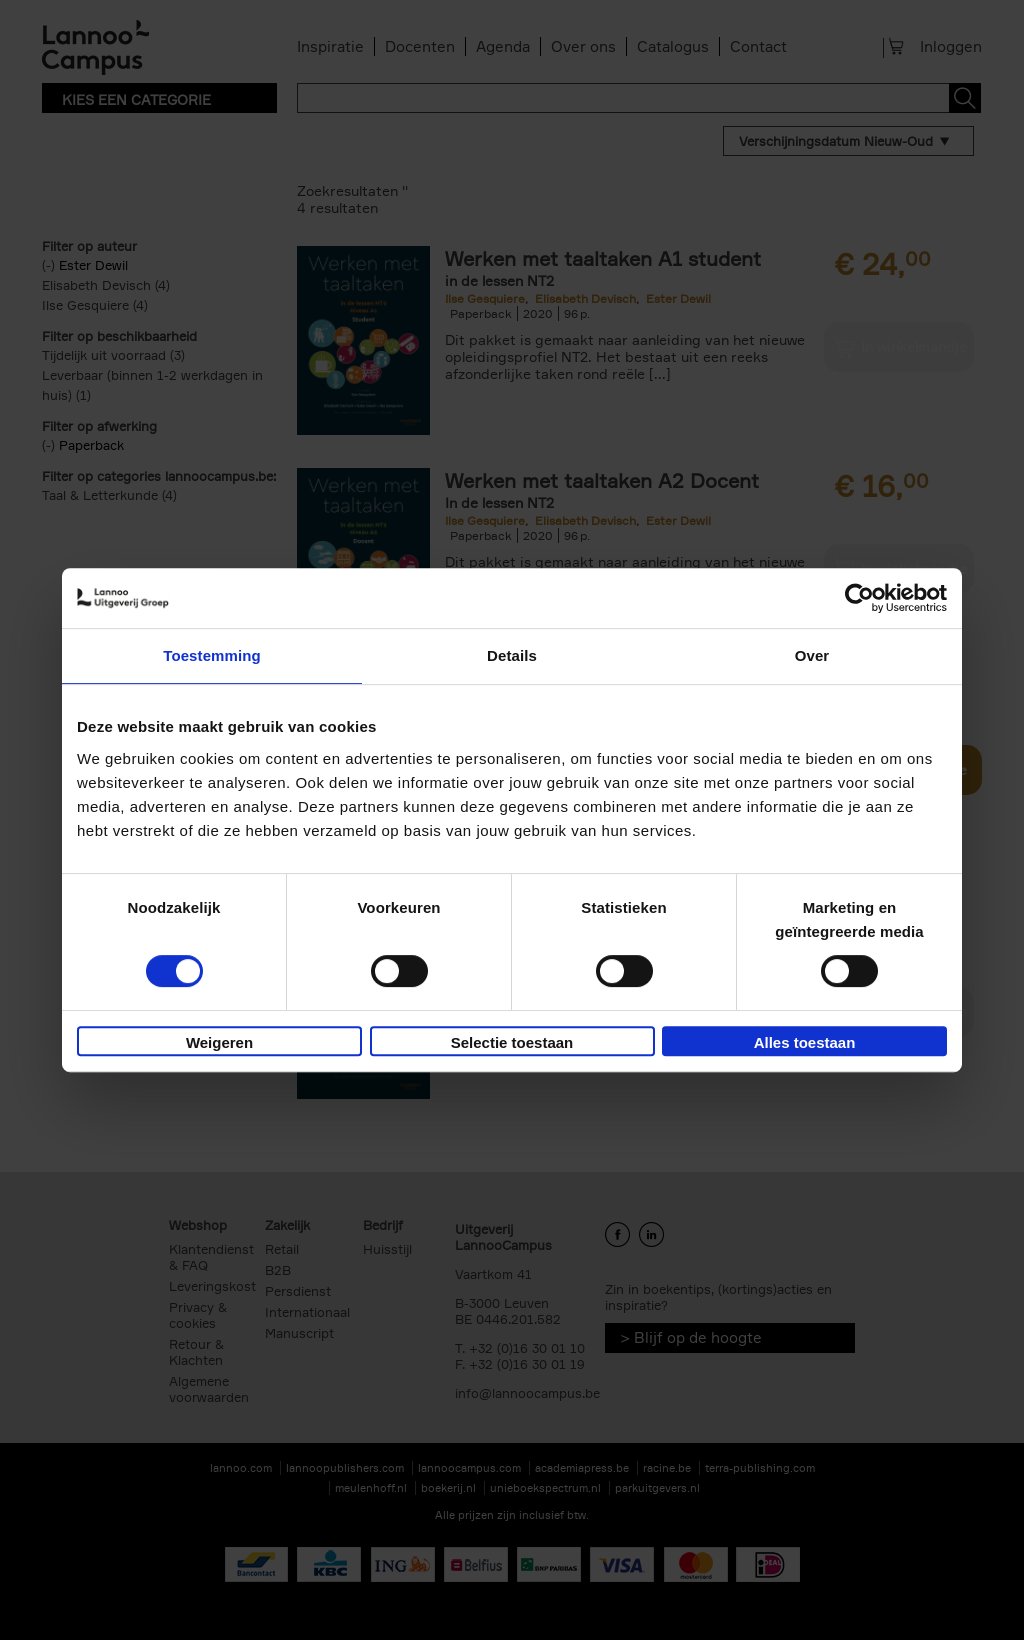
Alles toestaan (805, 1042)
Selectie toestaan (512, 1042)
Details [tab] (512, 655)
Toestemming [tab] (212, 655)
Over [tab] (812, 655)
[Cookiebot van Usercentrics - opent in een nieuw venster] (859, 598)
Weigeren (219, 1042)
